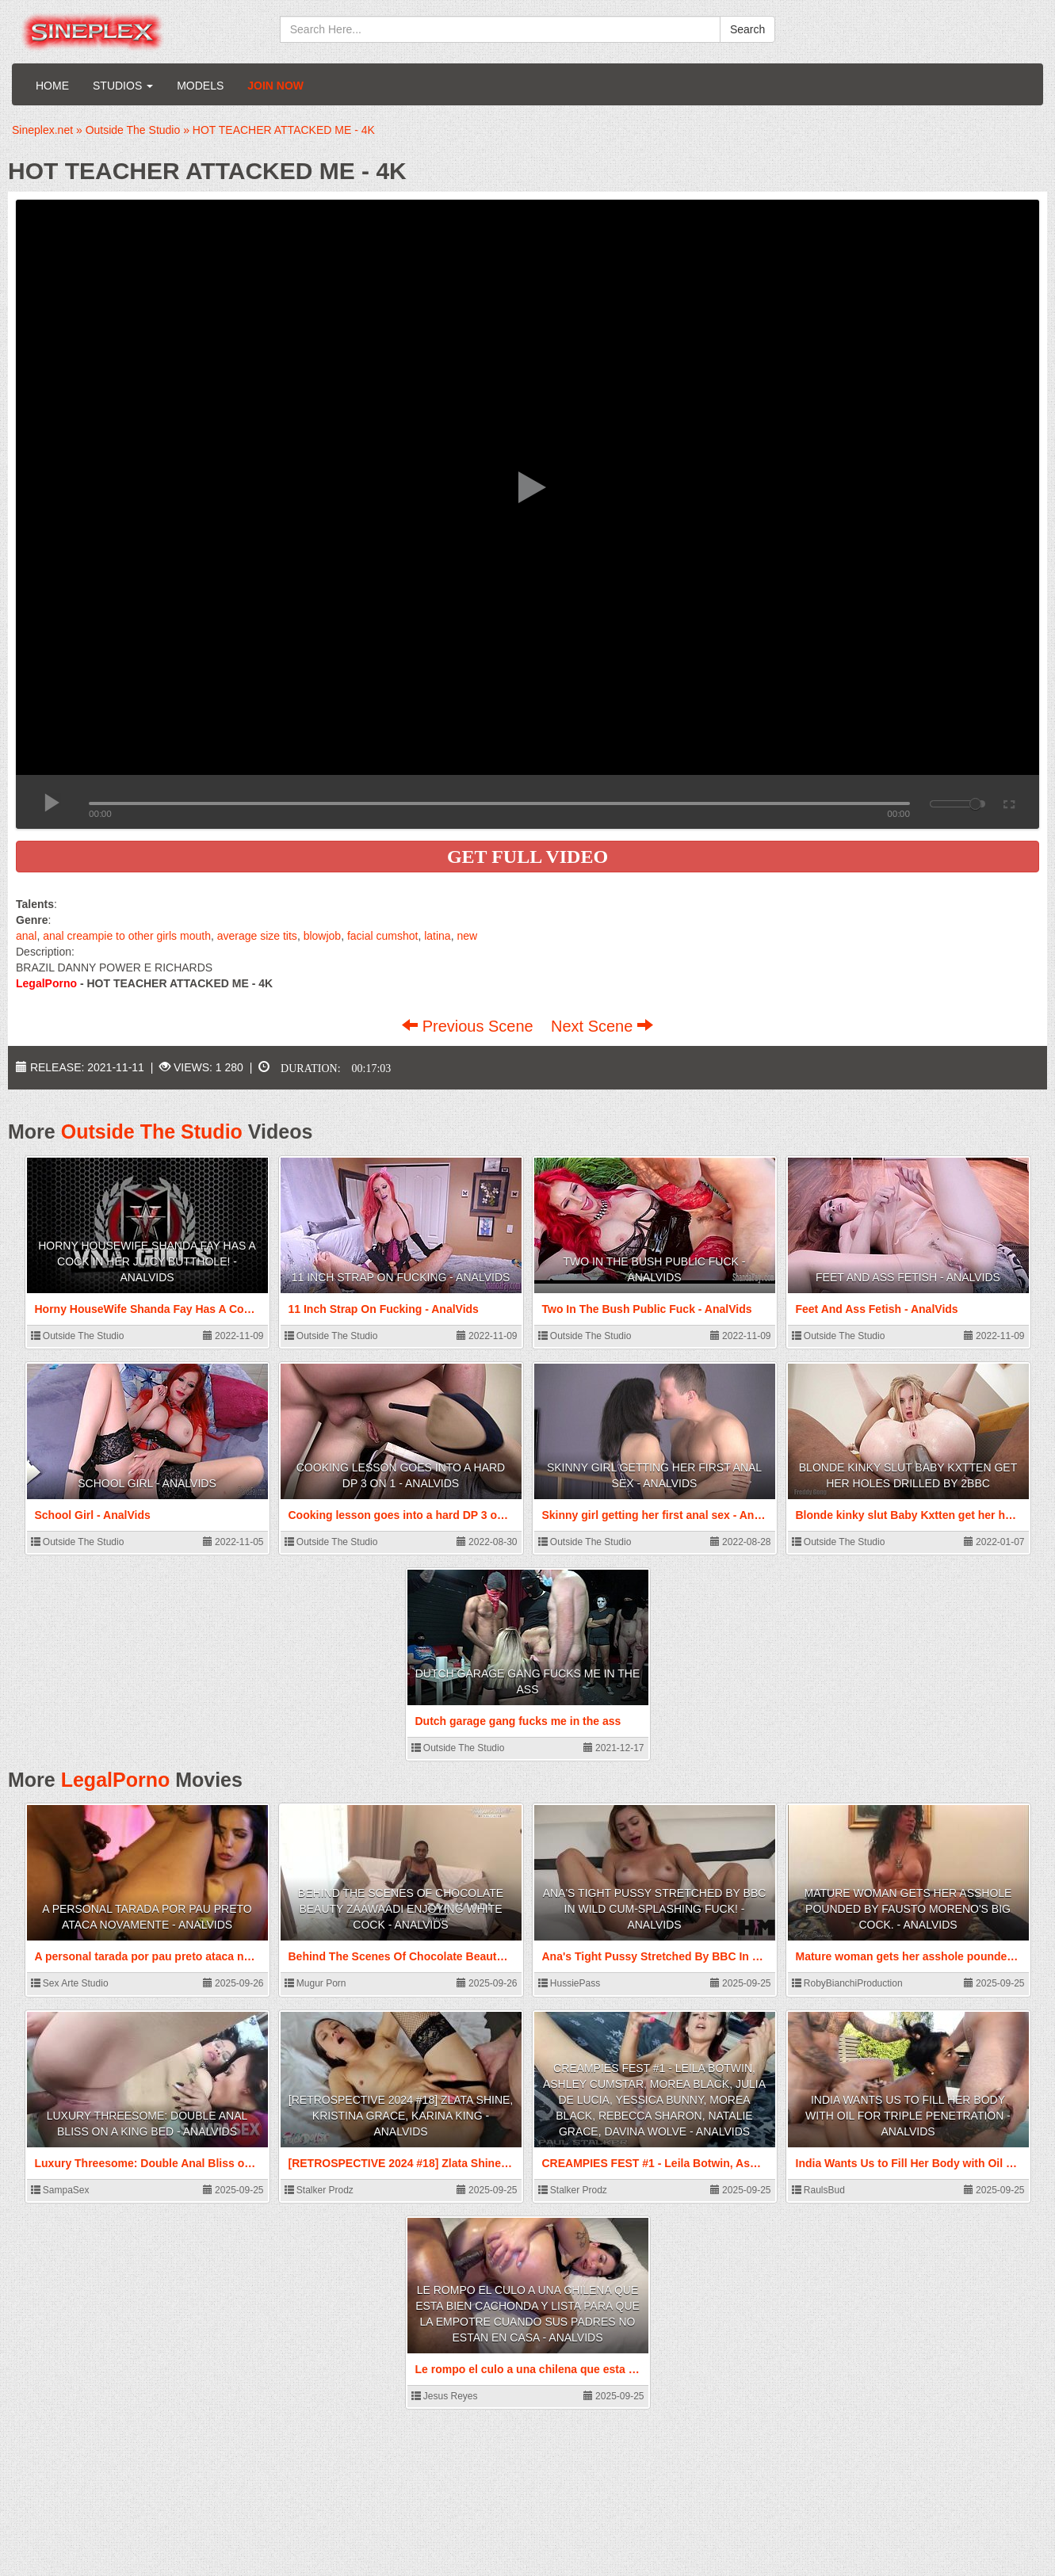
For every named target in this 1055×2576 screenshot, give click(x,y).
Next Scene (602, 1026)
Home (52, 85)
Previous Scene (469, 1026)
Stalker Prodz (319, 2190)
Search (747, 29)
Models (200, 85)
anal (26, 935)
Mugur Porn (315, 1983)
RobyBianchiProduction (847, 1983)
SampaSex (60, 2190)
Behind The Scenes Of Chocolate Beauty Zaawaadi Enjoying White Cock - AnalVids (400, 1909)
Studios (123, 85)
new (467, 935)
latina (437, 935)
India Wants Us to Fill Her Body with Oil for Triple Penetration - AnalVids (908, 2115)
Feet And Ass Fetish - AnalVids (908, 1277)
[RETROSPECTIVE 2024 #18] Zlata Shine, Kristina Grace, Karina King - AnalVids (401, 2115)
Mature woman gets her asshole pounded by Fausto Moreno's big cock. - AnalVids (908, 1909)
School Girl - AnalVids (147, 1483)
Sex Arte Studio (70, 1983)
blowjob (322, 935)
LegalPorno (115, 1780)
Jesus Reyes (444, 2396)
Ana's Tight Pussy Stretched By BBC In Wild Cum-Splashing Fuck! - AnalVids (654, 1909)
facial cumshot (382, 935)
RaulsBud (818, 2190)
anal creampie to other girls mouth (127, 935)
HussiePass (569, 1983)
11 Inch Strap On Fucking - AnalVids (401, 1277)
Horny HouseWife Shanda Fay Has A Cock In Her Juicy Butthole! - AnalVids (147, 1261)
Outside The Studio (152, 1131)
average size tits (257, 935)
